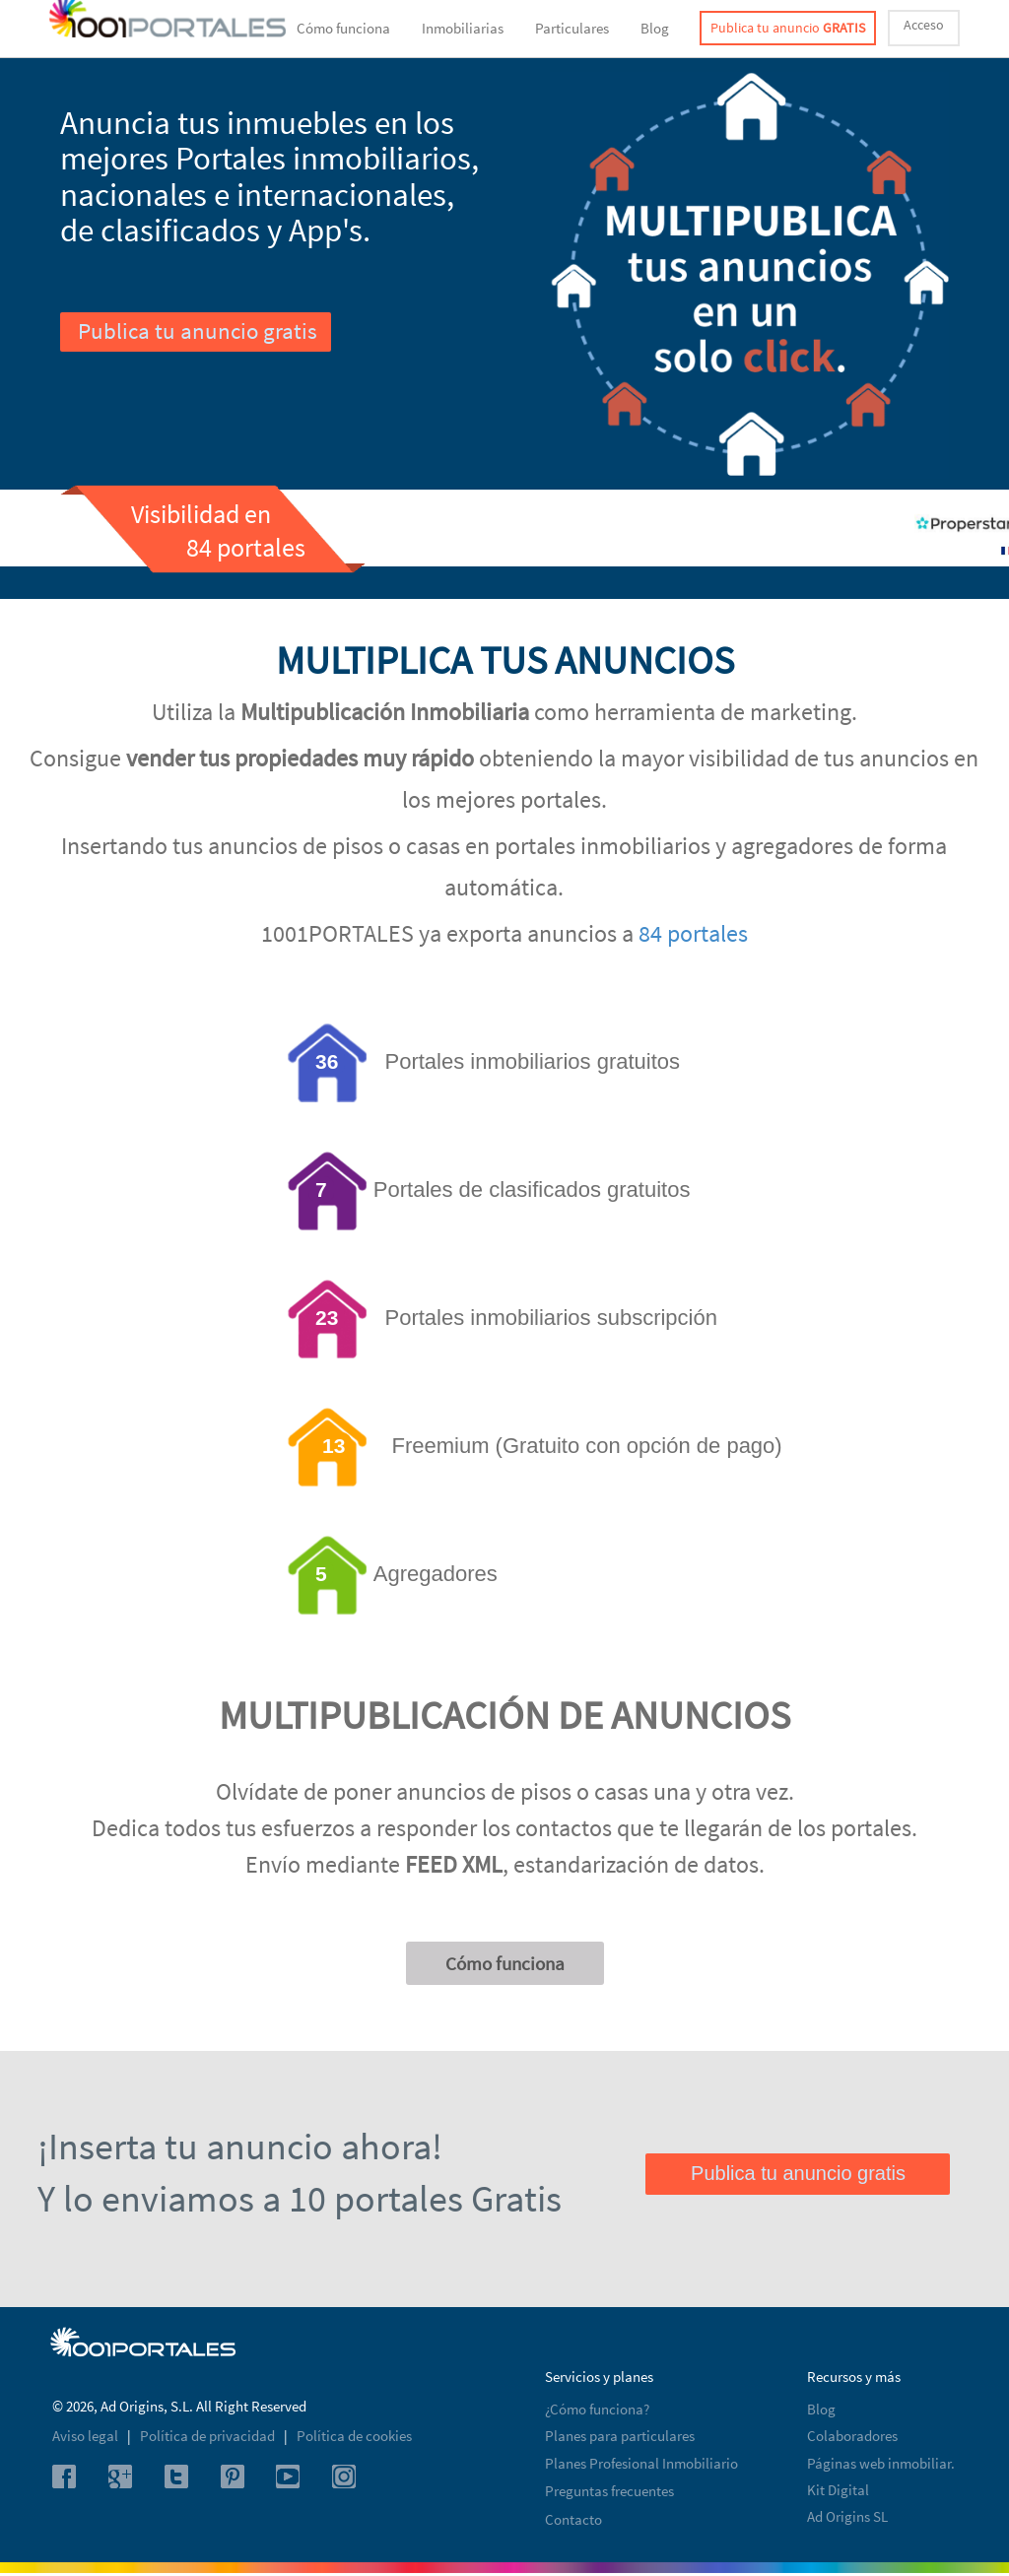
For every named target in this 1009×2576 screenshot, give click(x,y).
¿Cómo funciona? (597, 2409)
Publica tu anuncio (787, 27)
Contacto (573, 2519)
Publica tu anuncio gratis (197, 330)
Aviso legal (86, 2435)
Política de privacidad (209, 2435)
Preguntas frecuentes (609, 2490)
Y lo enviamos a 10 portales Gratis (299, 2198)
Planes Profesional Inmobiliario (641, 2463)
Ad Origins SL (847, 2516)
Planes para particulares (620, 2435)
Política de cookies (354, 2435)
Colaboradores (852, 2435)
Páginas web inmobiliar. (881, 2463)
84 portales (693, 933)
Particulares (572, 28)
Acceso (924, 24)
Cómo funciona (343, 28)
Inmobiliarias (463, 28)
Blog (654, 28)
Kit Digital (838, 2489)
